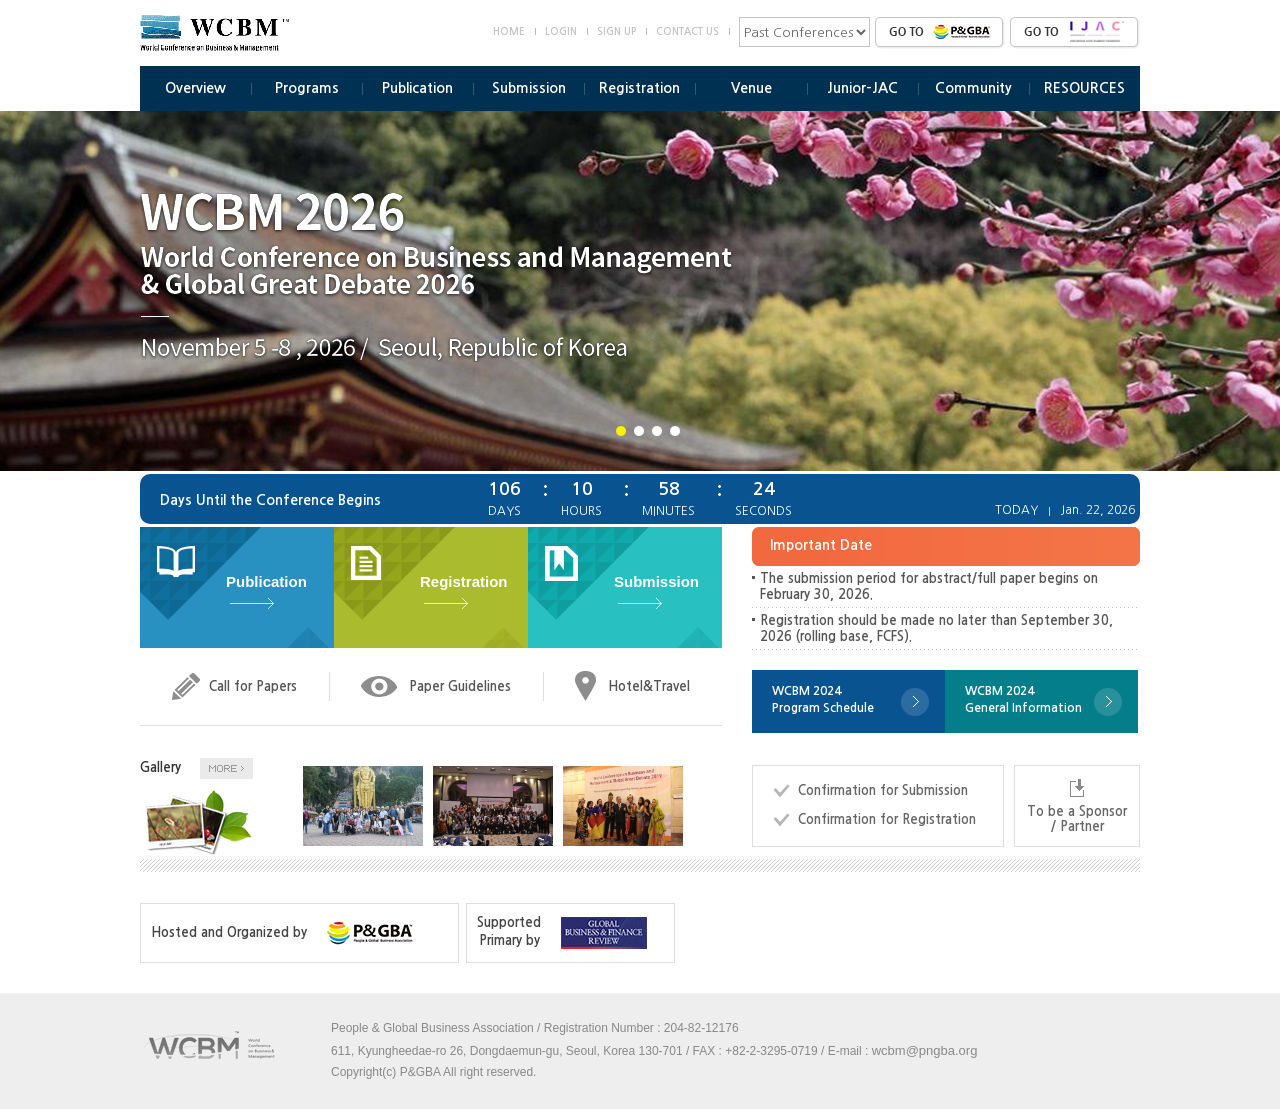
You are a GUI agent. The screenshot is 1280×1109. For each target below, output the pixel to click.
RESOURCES (1084, 88)
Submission (529, 88)
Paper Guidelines (460, 686)
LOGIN (561, 31)
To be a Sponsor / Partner (1077, 819)
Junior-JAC (862, 88)
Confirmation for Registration (887, 819)
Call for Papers (253, 686)
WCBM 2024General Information (1023, 699)
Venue (751, 88)
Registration (639, 88)
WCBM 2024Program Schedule (823, 699)
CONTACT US (687, 31)
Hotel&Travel (649, 686)
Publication (417, 88)
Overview (195, 88)
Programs (307, 88)
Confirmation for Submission (883, 790)
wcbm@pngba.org (925, 1050)
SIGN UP (616, 31)
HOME (509, 31)
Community (973, 88)
